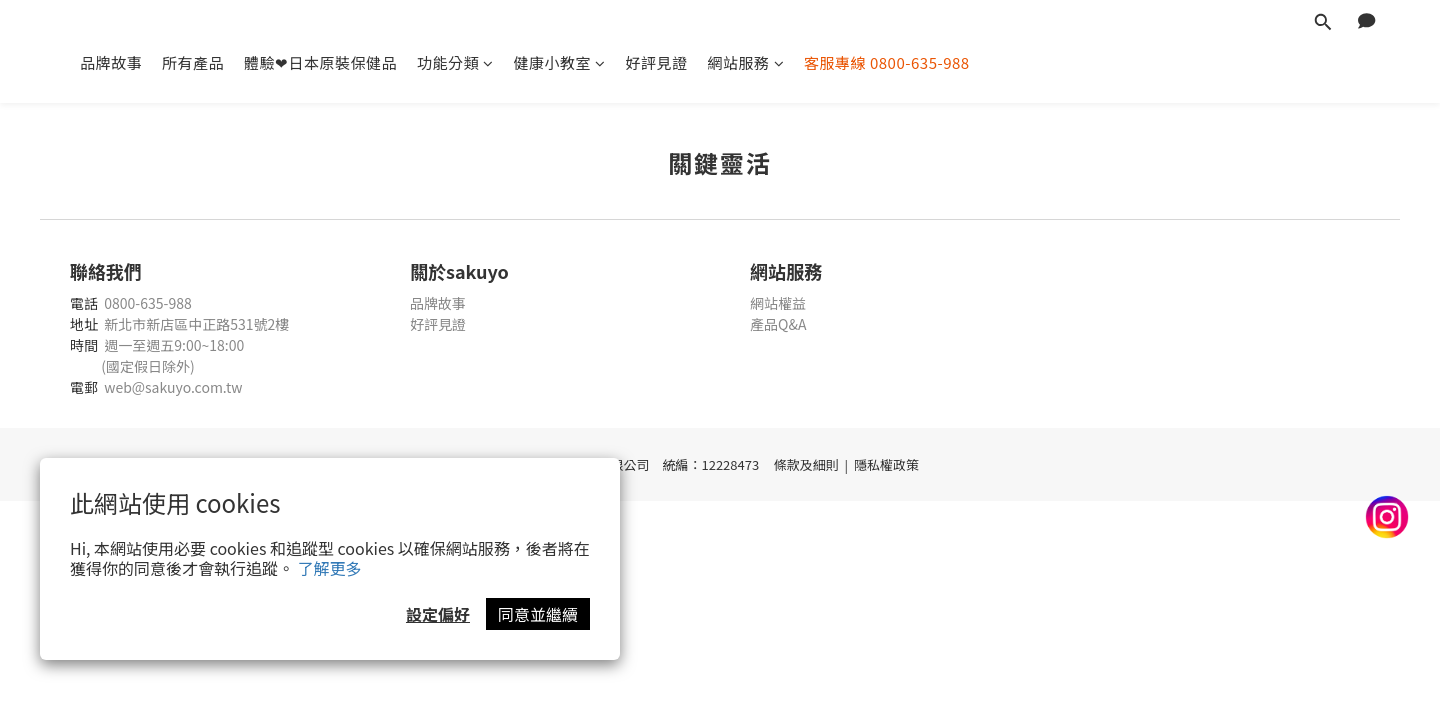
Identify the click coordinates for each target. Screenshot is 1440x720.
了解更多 (330, 568)
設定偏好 (438, 614)
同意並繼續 (538, 614)
